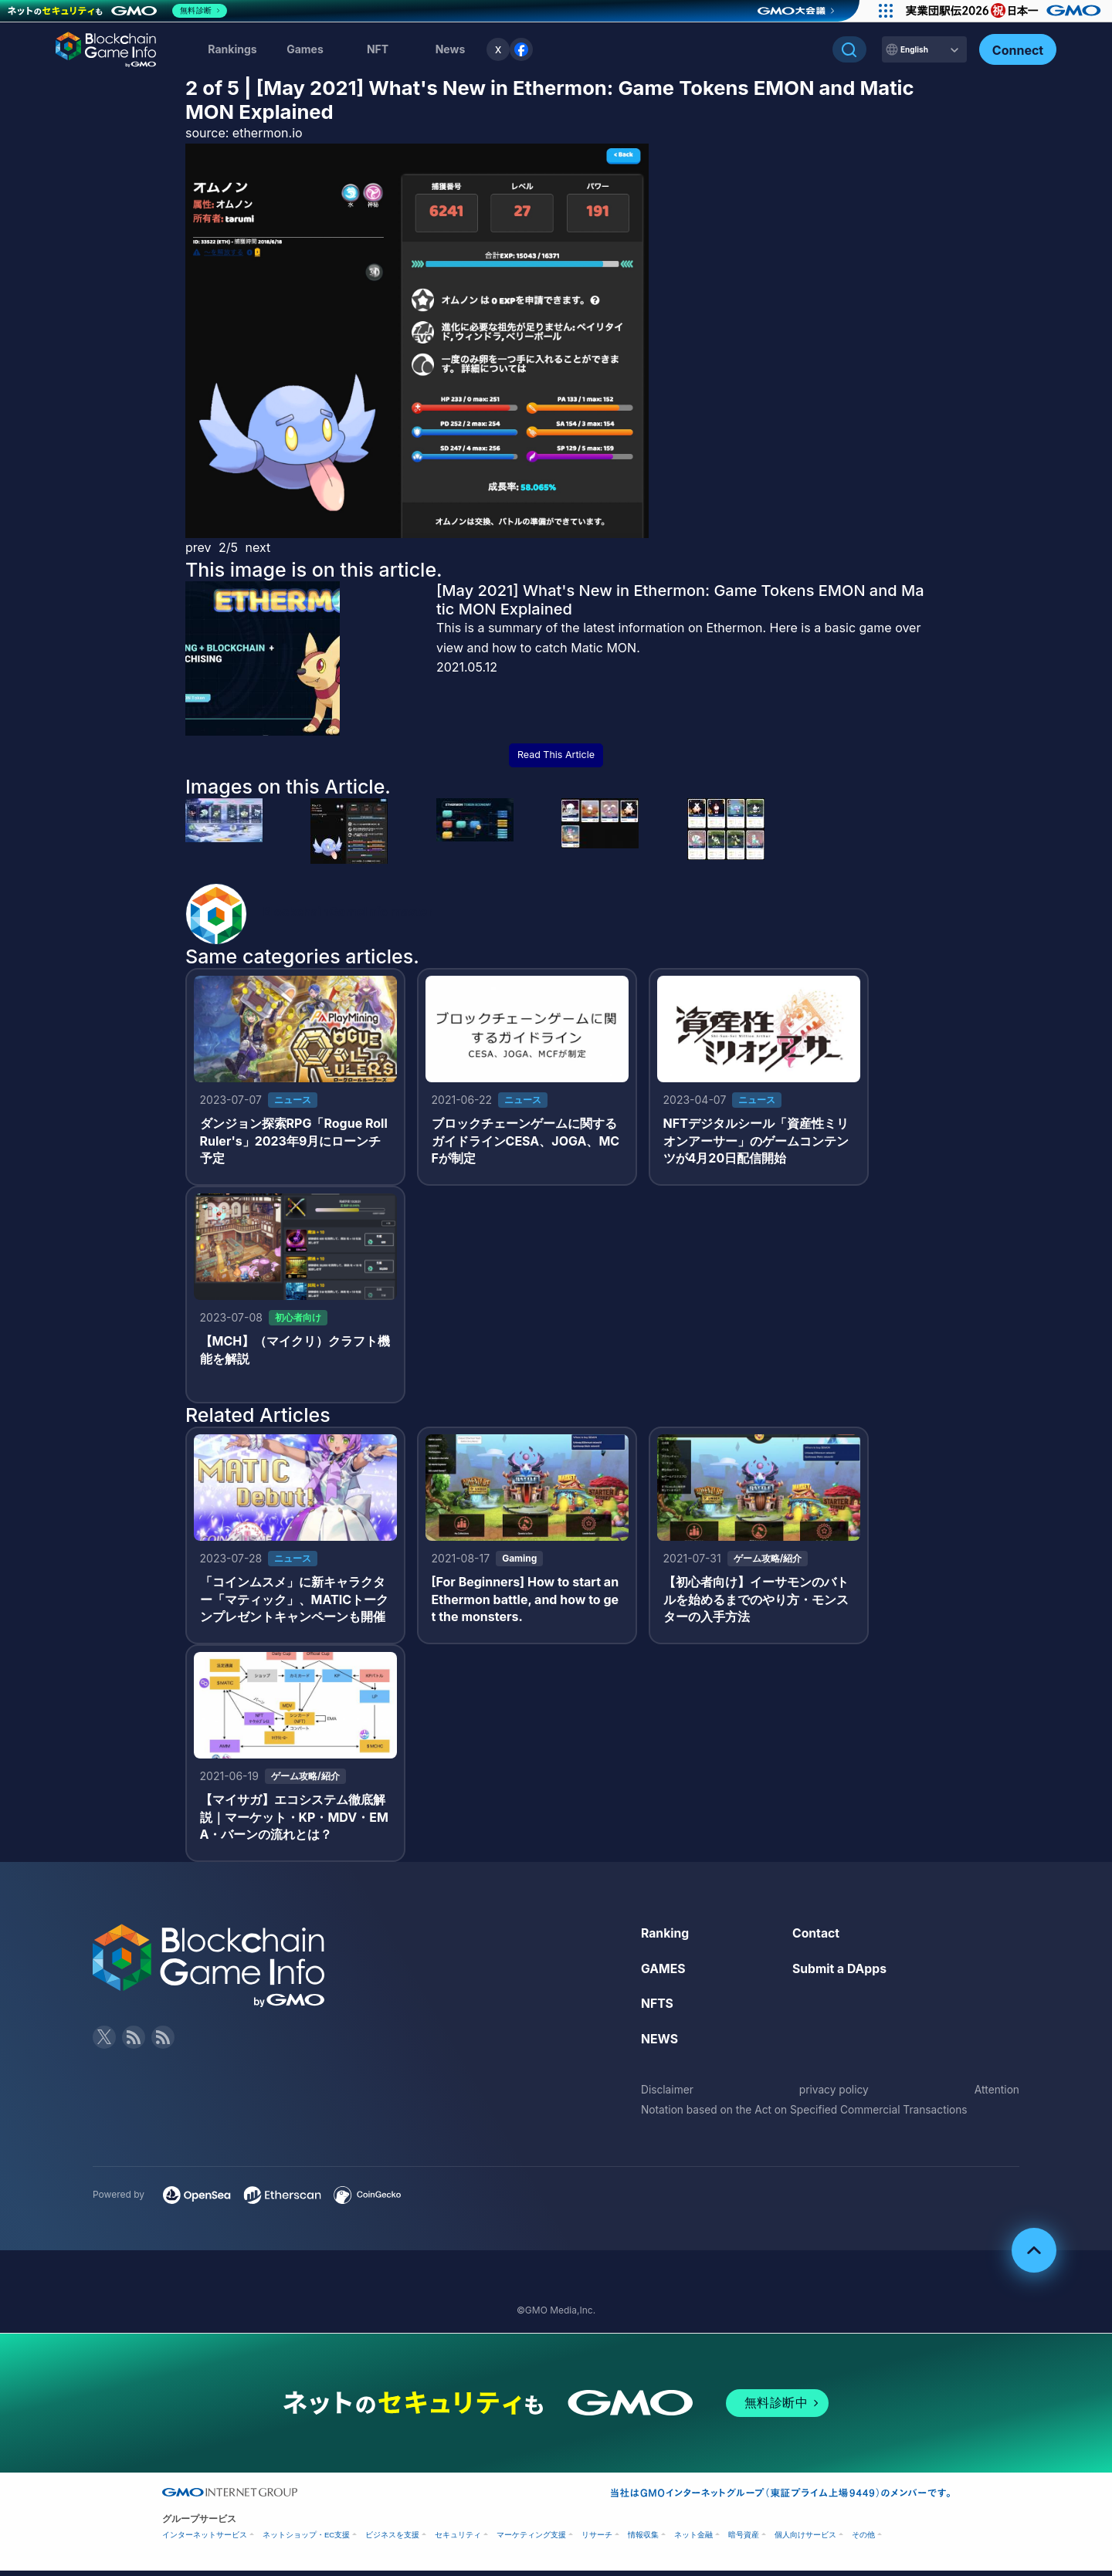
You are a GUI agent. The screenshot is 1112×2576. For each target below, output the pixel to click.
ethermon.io (267, 132)
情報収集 (643, 2540)
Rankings (232, 49)
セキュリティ (458, 2540)
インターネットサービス (204, 2540)
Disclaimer (667, 2094)
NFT (377, 49)
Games (305, 49)
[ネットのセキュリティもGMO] (118, 11)
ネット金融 (693, 2540)
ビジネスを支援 (392, 2540)
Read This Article (556, 754)
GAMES (664, 1973)
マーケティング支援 (531, 2540)
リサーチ (596, 2540)
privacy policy (834, 2094)
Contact (816, 1938)
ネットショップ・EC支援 (306, 2540)
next (258, 547)
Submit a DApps (840, 1973)
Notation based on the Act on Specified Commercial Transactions (807, 2114)
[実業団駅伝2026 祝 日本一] (1004, 11)
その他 (863, 2540)
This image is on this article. (313, 569)
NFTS (657, 2008)
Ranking (665, 1938)
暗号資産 (743, 2540)
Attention (996, 2094)
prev (198, 547)
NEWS (660, 2043)
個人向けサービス (805, 2540)
